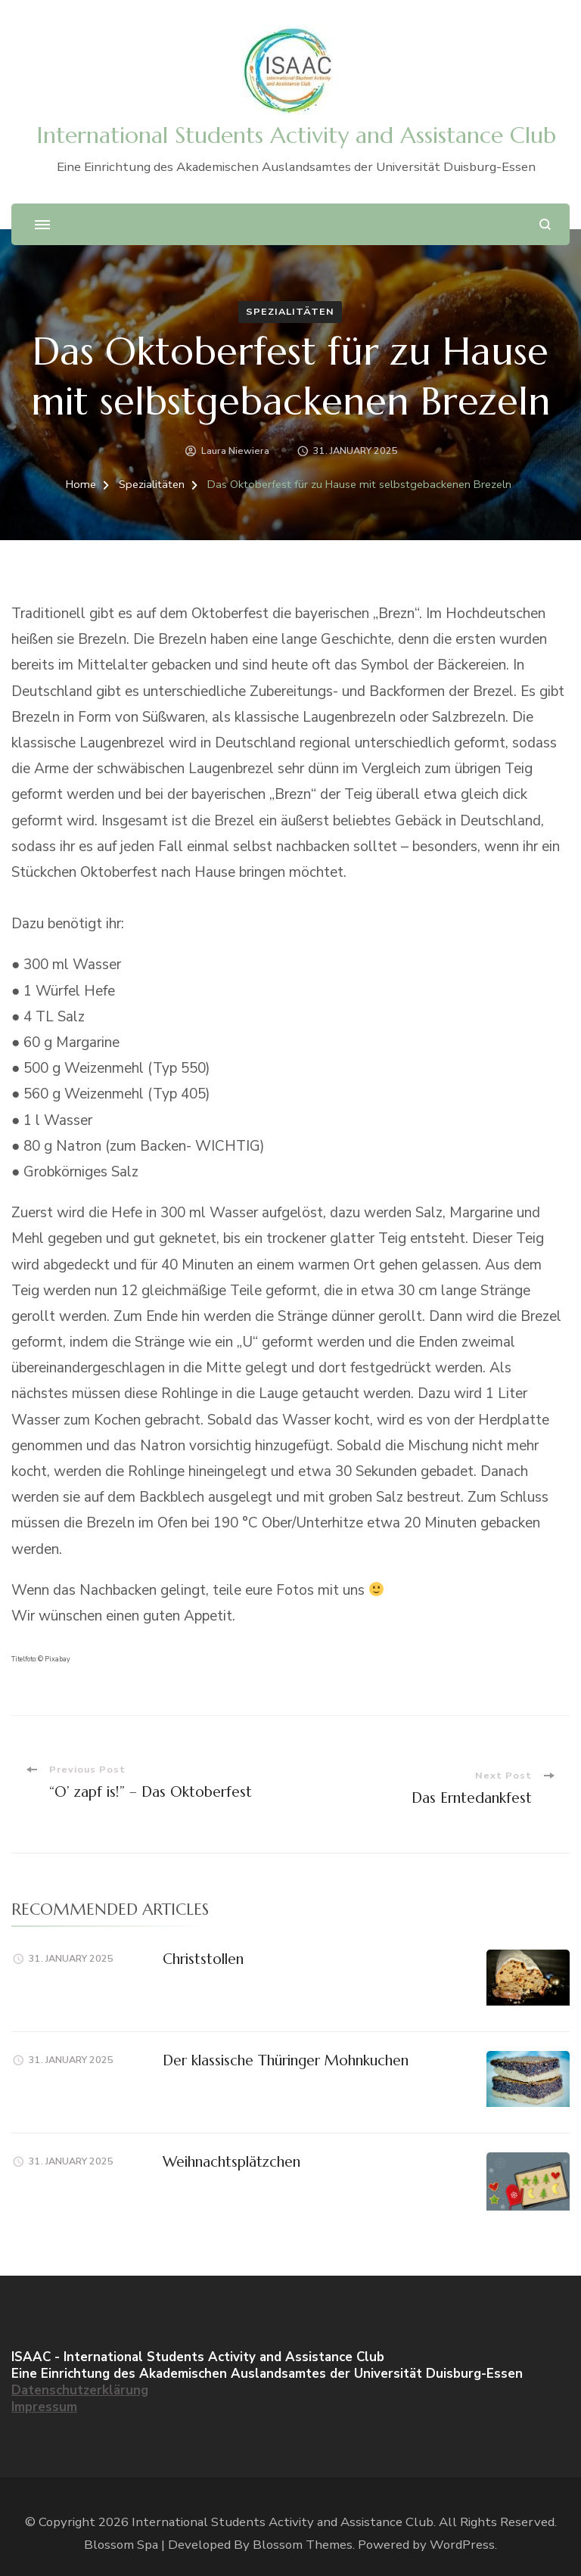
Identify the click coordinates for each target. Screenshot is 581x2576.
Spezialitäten (290, 311)
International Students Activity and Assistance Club (296, 135)
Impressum (44, 2407)
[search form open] (545, 224)
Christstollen (203, 1959)
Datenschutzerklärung (79, 2390)
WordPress (462, 2544)
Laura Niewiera (235, 450)
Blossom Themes (303, 2544)
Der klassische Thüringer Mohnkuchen (286, 2060)
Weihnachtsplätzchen (231, 2161)
